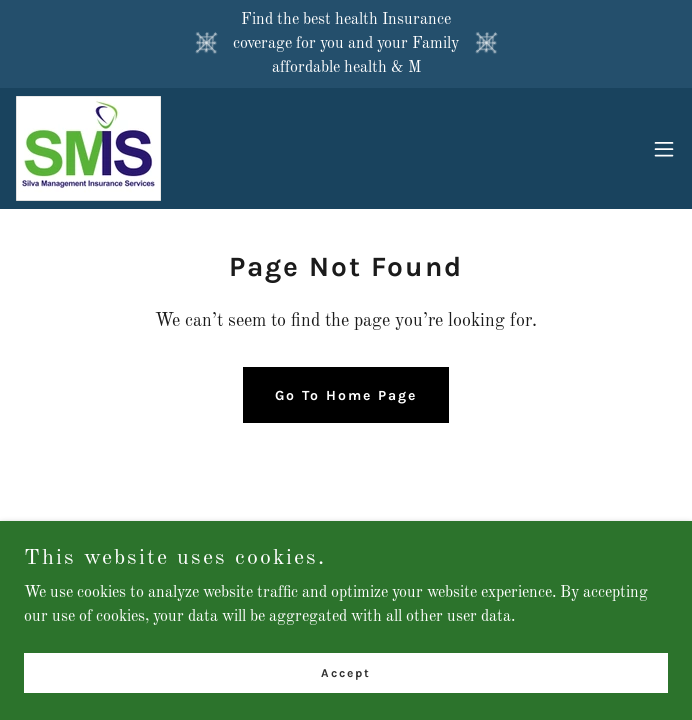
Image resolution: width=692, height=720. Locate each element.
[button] (664, 149)
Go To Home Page (346, 395)
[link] (88, 148)
